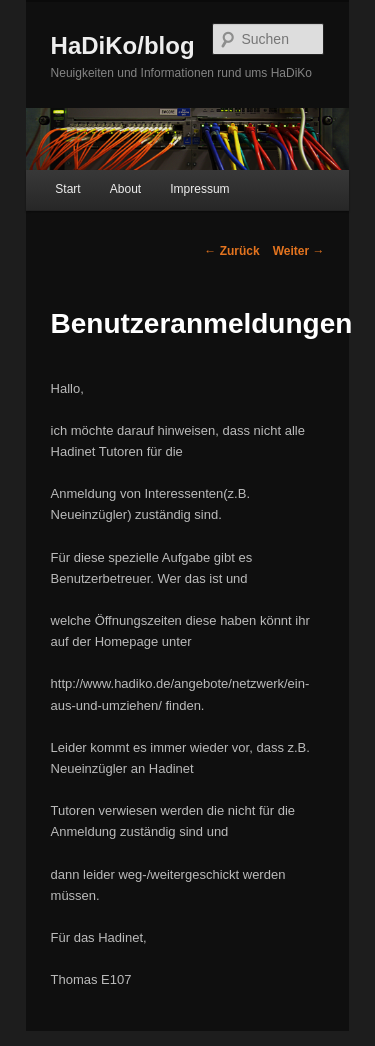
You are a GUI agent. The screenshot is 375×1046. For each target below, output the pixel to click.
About (125, 189)
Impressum (199, 189)
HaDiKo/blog (123, 45)
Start (67, 189)
